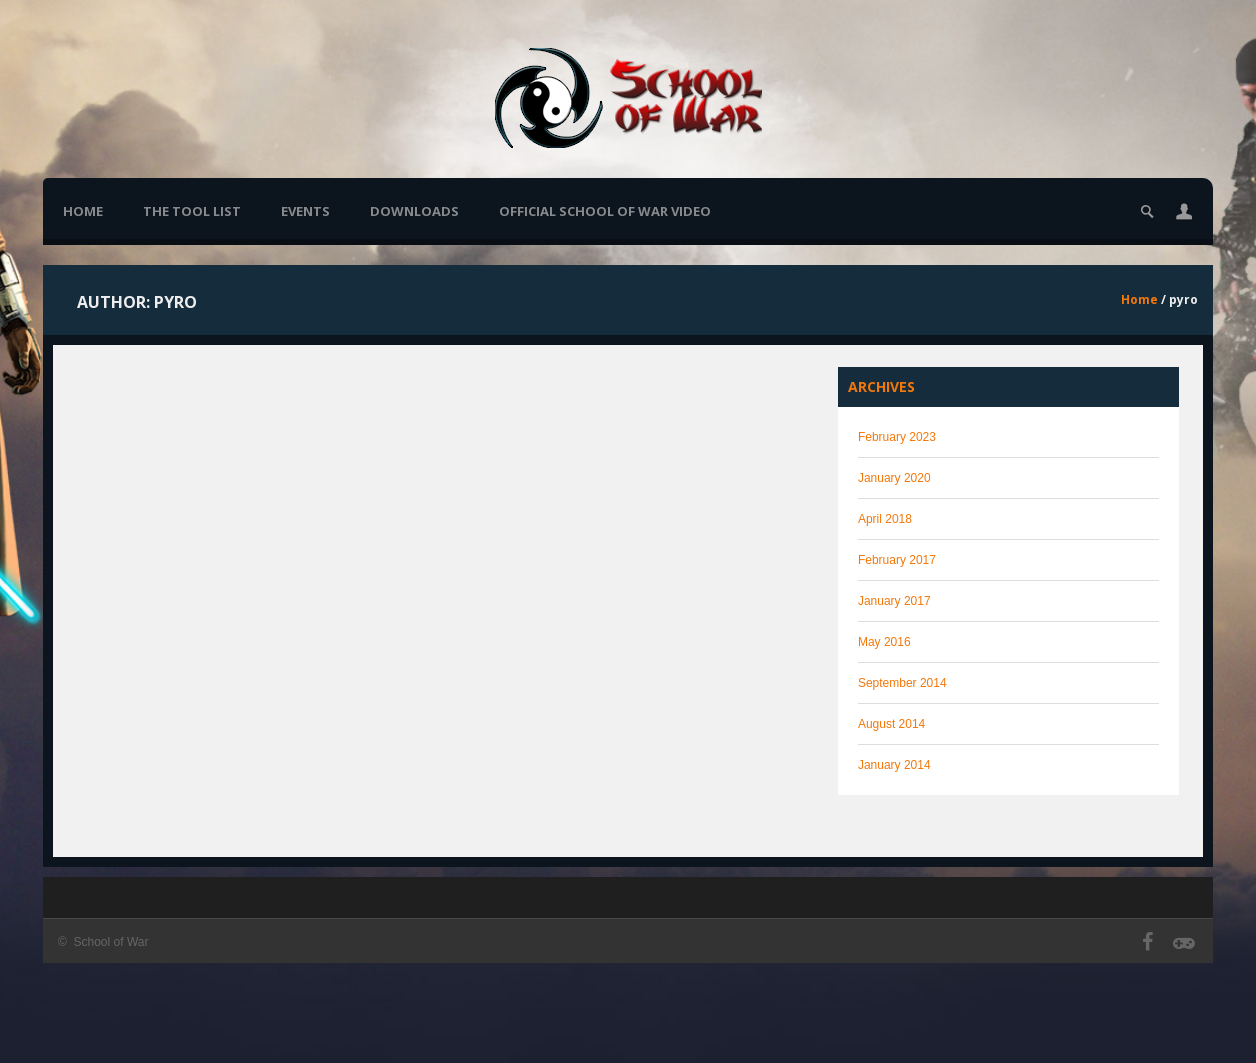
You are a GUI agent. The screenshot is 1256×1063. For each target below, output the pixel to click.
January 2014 (894, 765)
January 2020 (894, 478)
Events (305, 211)
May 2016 (884, 642)
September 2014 (902, 683)
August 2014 (891, 724)
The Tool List (192, 211)
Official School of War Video (605, 211)
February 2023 (897, 437)
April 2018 (885, 519)
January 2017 (894, 601)
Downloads (414, 211)
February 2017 (897, 560)
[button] (1184, 211)
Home (83, 211)
